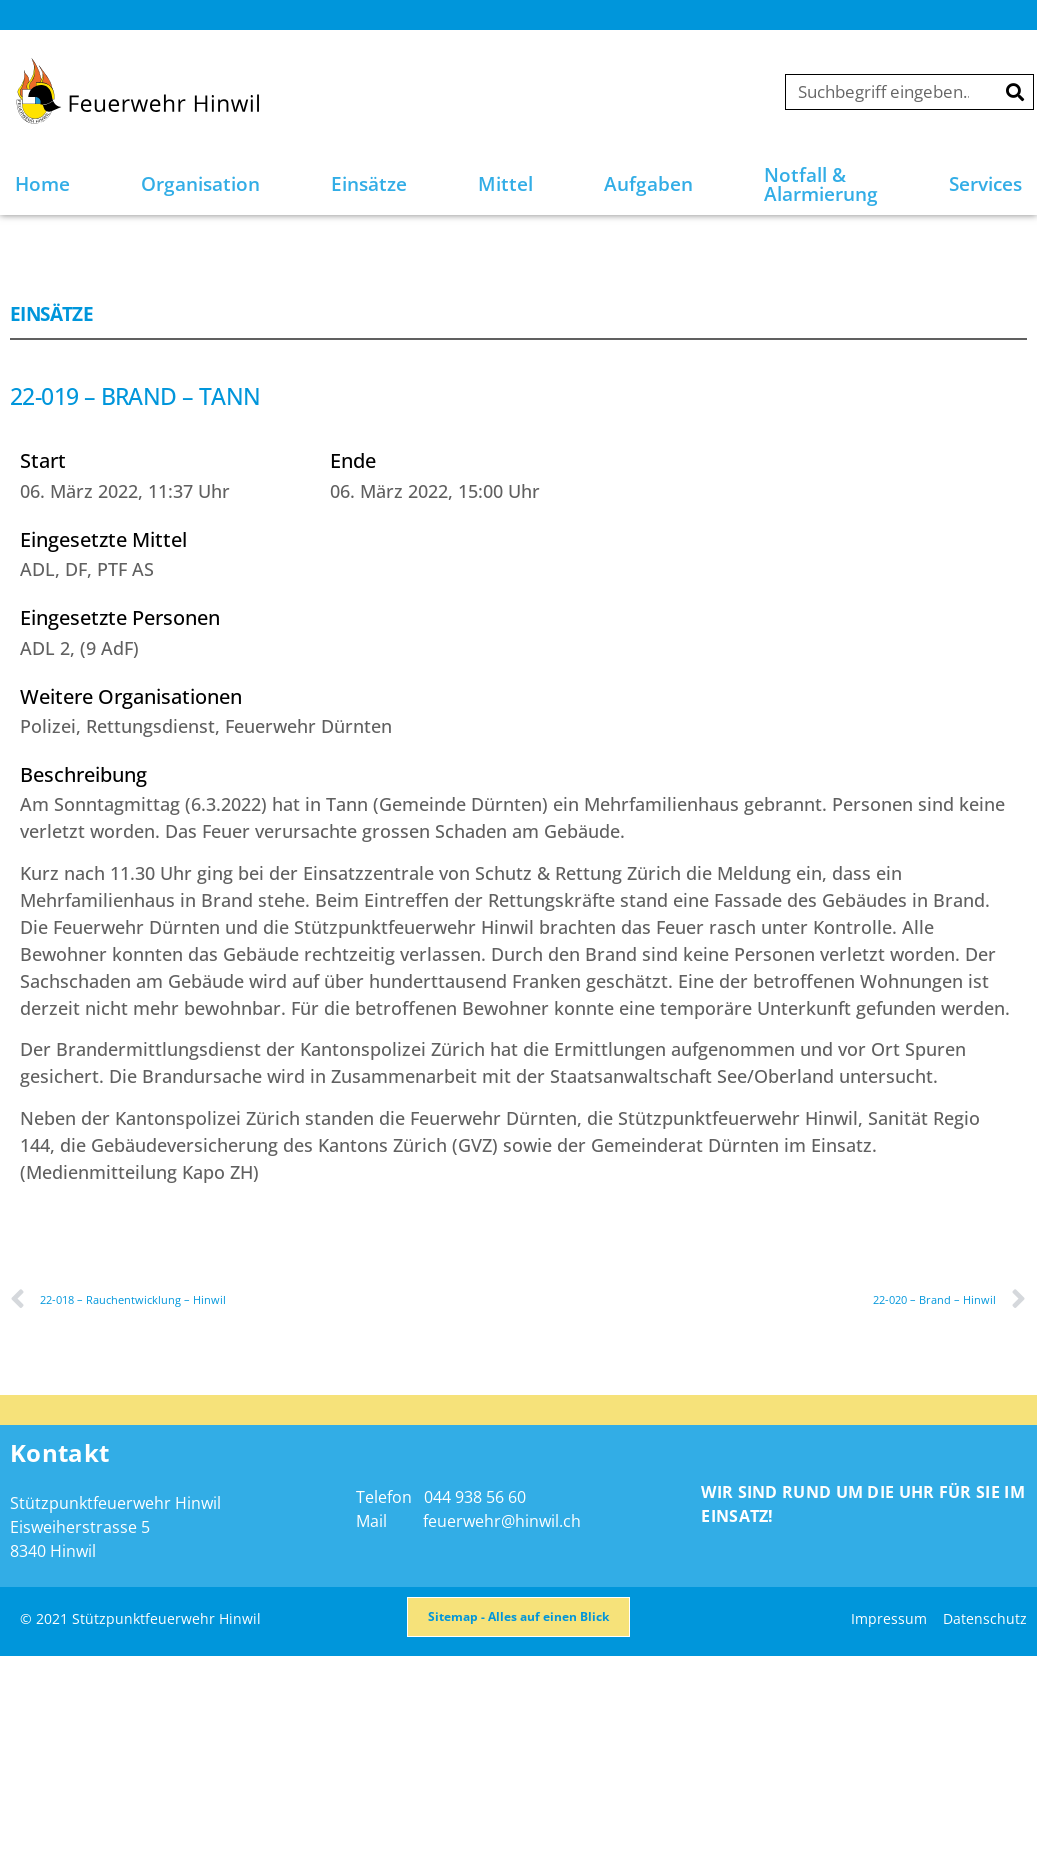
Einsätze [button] (369, 184)
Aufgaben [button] (648, 184)
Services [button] (985, 184)
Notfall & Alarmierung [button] (821, 184)
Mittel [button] (505, 184)
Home (42, 184)
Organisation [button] (200, 184)
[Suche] (1015, 92)
